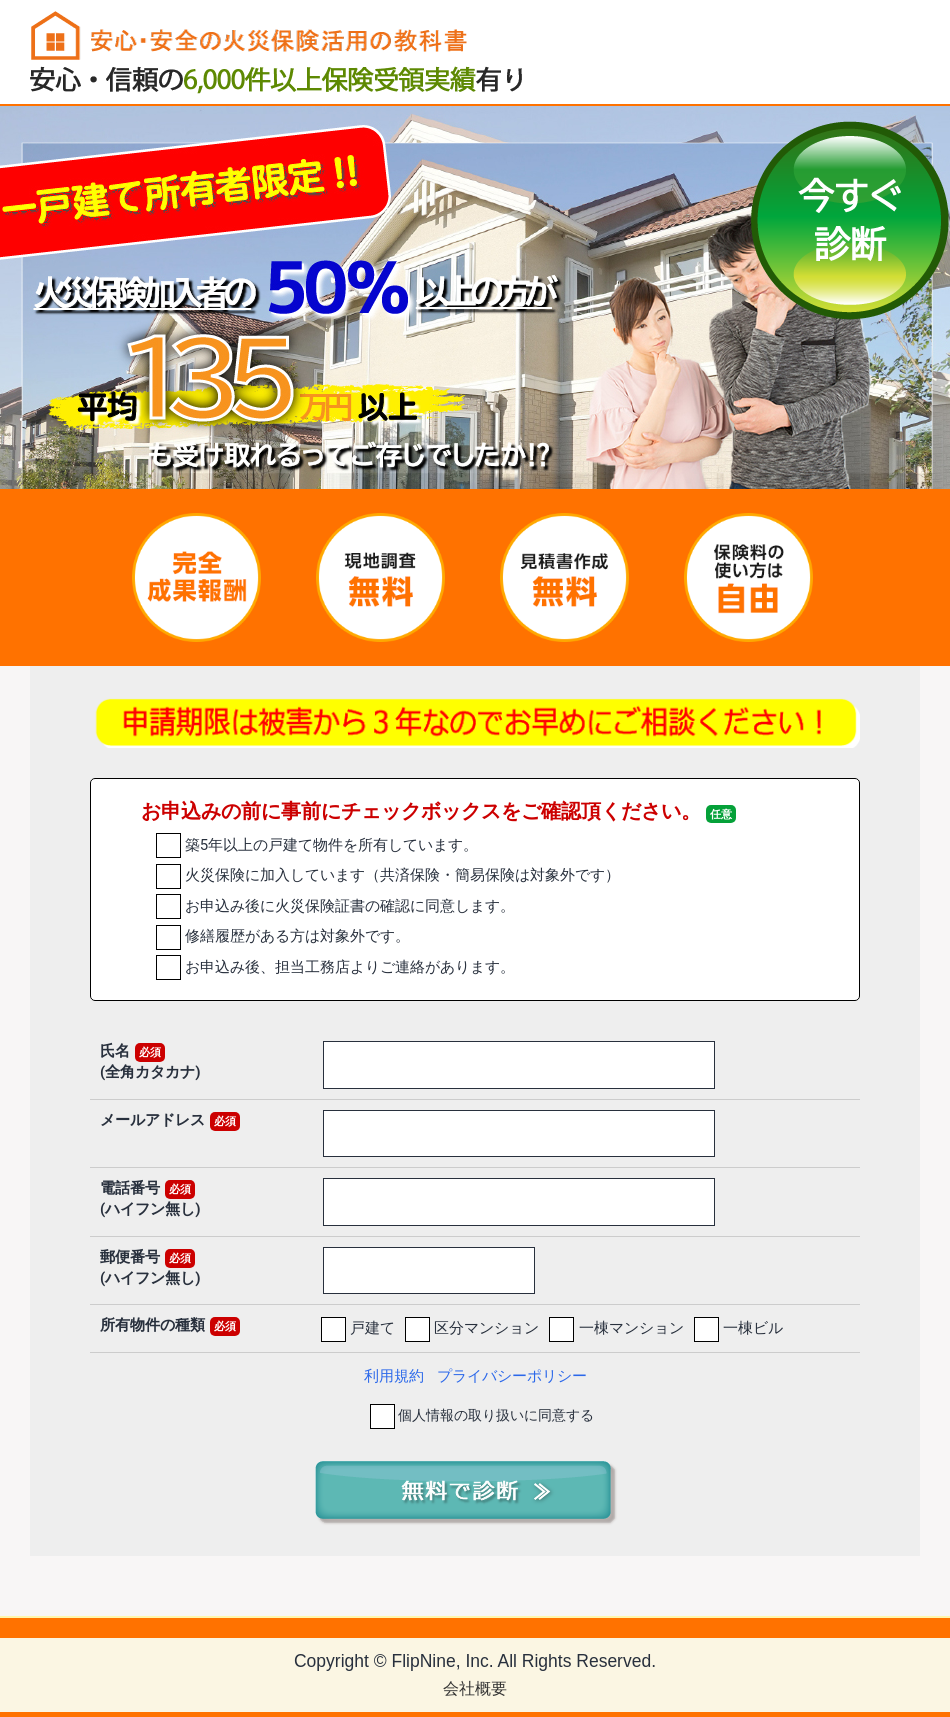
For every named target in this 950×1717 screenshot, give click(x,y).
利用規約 (394, 1375)
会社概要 (475, 1688)
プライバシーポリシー (512, 1375)
